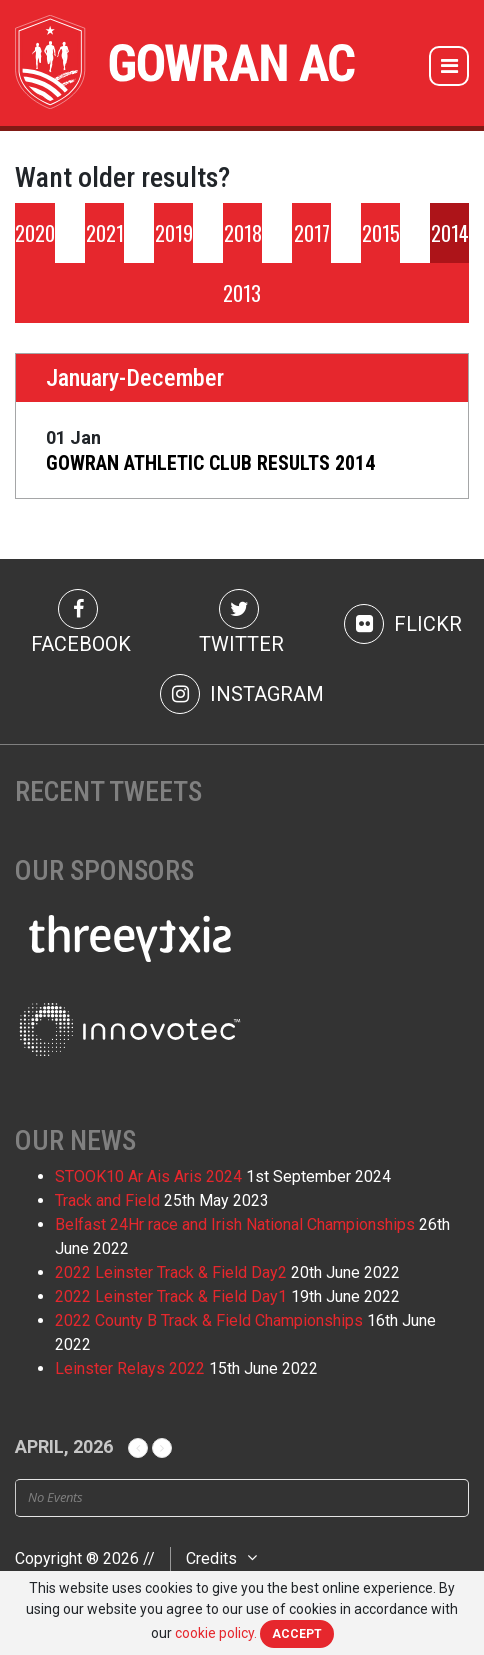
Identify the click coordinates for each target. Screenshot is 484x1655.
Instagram (242, 694)
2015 (381, 233)
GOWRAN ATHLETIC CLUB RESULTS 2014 (210, 463)
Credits (211, 1558)
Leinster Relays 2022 (130, 1368)
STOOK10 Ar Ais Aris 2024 (148, 1176)
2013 (242, 293)
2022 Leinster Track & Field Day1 (171, 1296)
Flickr (403, 624)
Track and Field (107, 1200)
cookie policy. (216, 1633)
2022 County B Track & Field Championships (209, 1320)
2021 (105, 233)
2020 (35, 233)
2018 (243, 233)
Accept (297, 1634)
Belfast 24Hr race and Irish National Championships (235, 1224)
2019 (174, 233)
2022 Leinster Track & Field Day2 (171, 1272)
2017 (312, 233)
